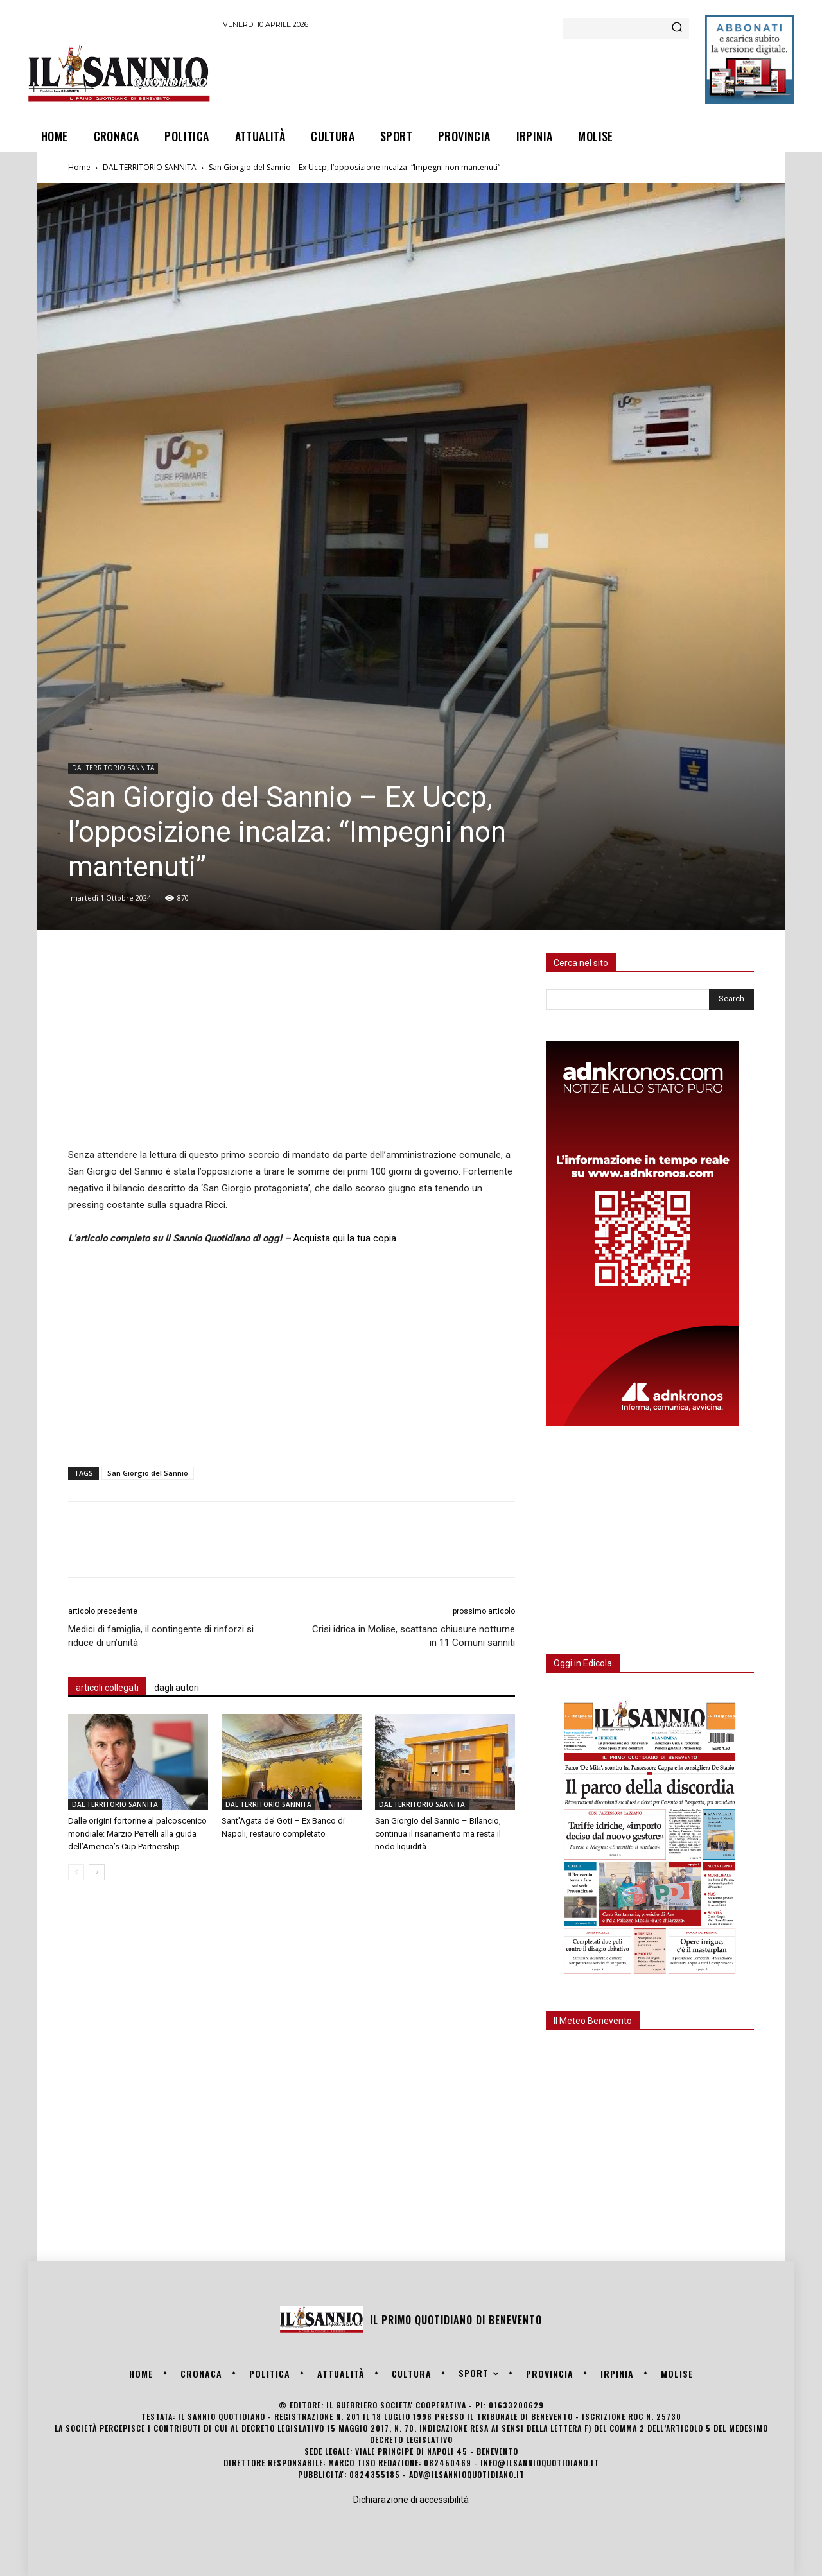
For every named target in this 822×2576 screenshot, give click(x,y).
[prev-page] (76, 1872)
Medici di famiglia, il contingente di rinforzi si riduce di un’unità (161, 1635)
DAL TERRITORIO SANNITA (150, 167)
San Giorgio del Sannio (147, 1473)
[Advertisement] (456, 72)
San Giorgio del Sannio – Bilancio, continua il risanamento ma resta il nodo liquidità (438, 1833)
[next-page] (97, 1872)
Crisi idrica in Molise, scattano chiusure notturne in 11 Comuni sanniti (413, 1635)
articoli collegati (107, 1687)
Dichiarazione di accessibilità (411, 2499)
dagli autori (176, 1687)
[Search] (677, 28)
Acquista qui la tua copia (344, 1238)
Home (79, 167)
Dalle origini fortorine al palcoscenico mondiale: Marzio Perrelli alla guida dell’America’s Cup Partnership (137, 1833)
